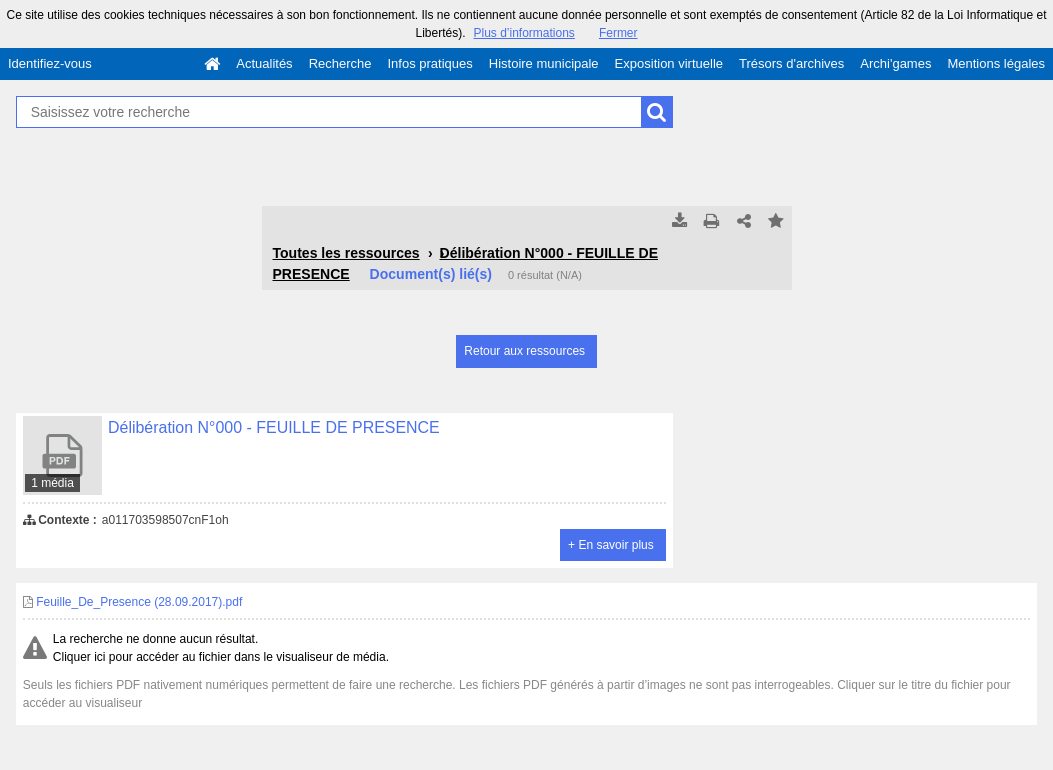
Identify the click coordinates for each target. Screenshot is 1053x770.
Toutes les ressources (346, 253)
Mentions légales (996, 63)
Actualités (264, 63)
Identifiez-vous (50, 63)
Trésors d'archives (791, 63)
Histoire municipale (544, 63)
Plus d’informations (523, 33)
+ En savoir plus (611, 545)
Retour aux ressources (524, 351)
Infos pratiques (430, 63)
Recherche (340, 63)
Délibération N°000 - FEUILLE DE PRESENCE (274, 427)
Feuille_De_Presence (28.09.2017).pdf (132, 602)
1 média (52, 483)
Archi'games (895, 63)
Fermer (618, 33)
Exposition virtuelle (669, 63)
